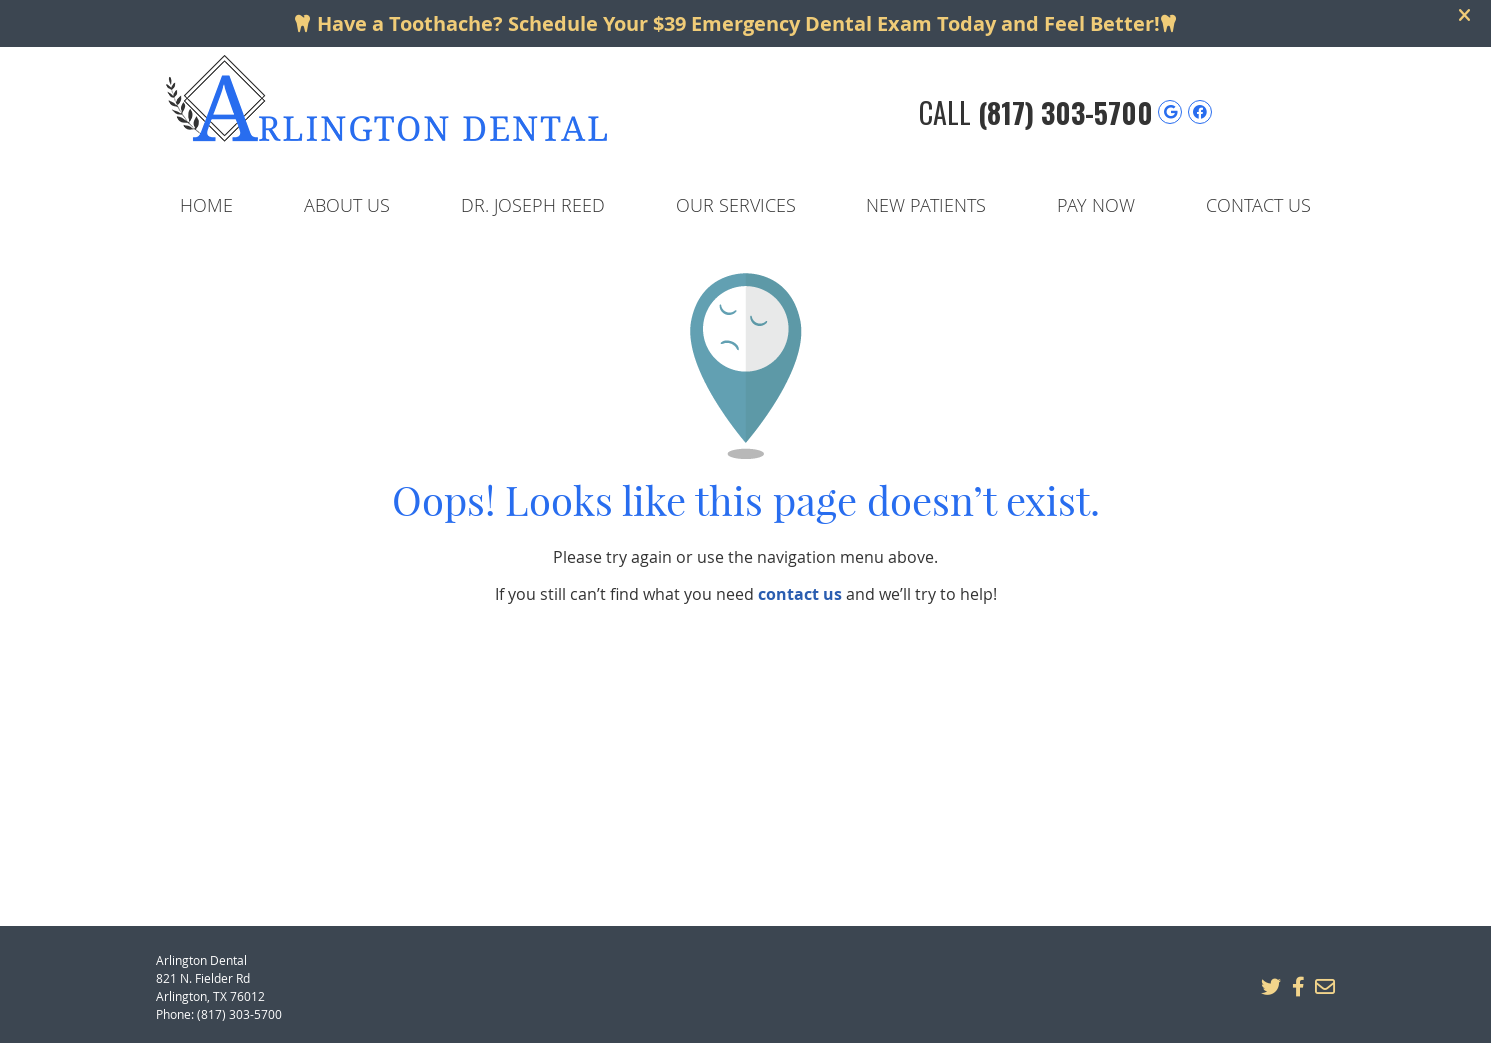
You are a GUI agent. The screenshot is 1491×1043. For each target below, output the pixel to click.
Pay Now (1096, 205)
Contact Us (1258, 205)
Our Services (736, 205)
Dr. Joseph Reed (533, 205)
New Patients (926, 205)
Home (206, 205)
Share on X (1271, 987)
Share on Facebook (1298, 987)
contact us (800, 594)
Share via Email (1325, 987)
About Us (347, 205)
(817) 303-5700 (1065, 112)
